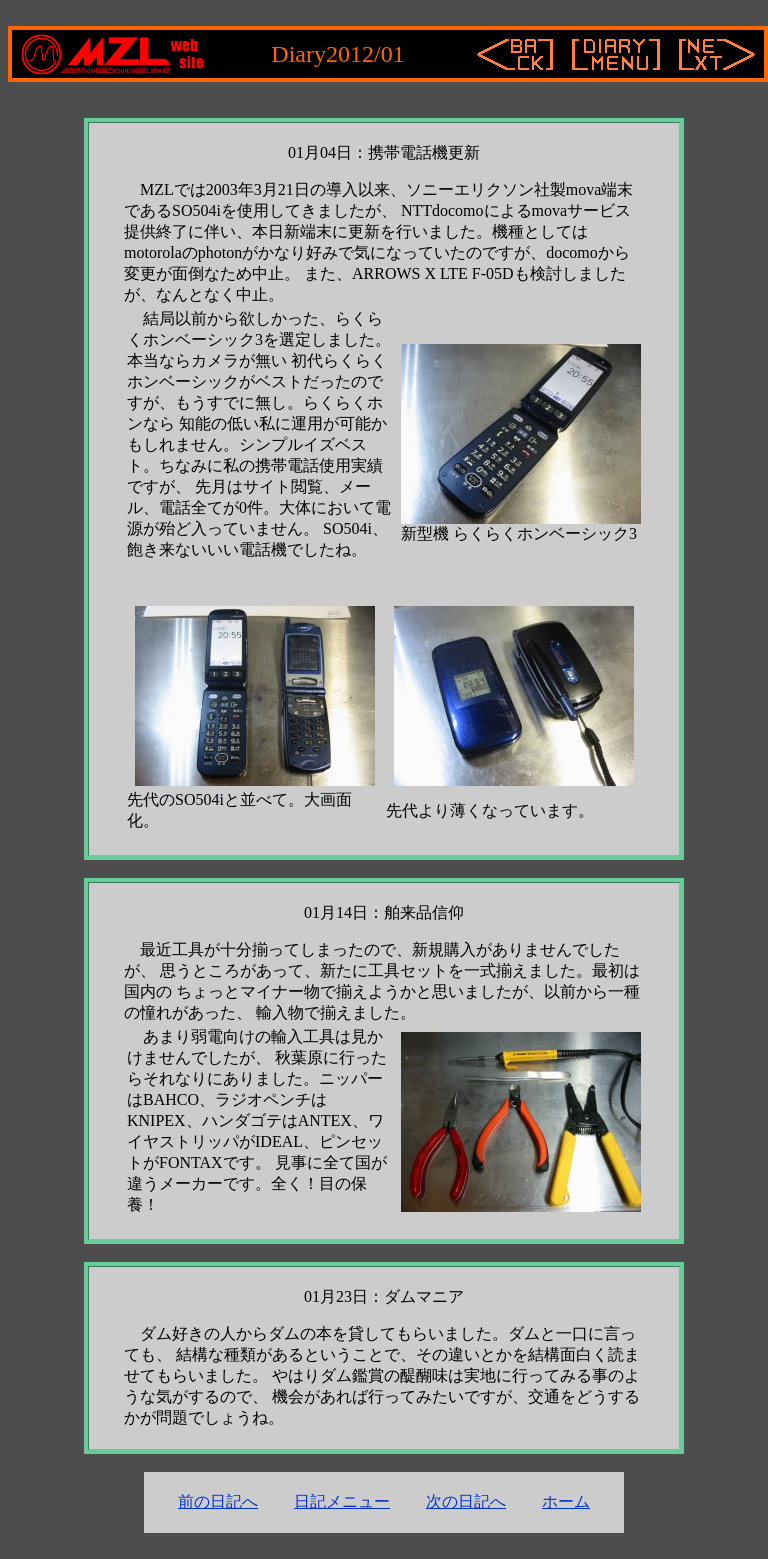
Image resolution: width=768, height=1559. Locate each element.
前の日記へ (218, 1501)
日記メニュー (342, 1501)
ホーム (566, 1501)
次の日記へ (466, 1501)
